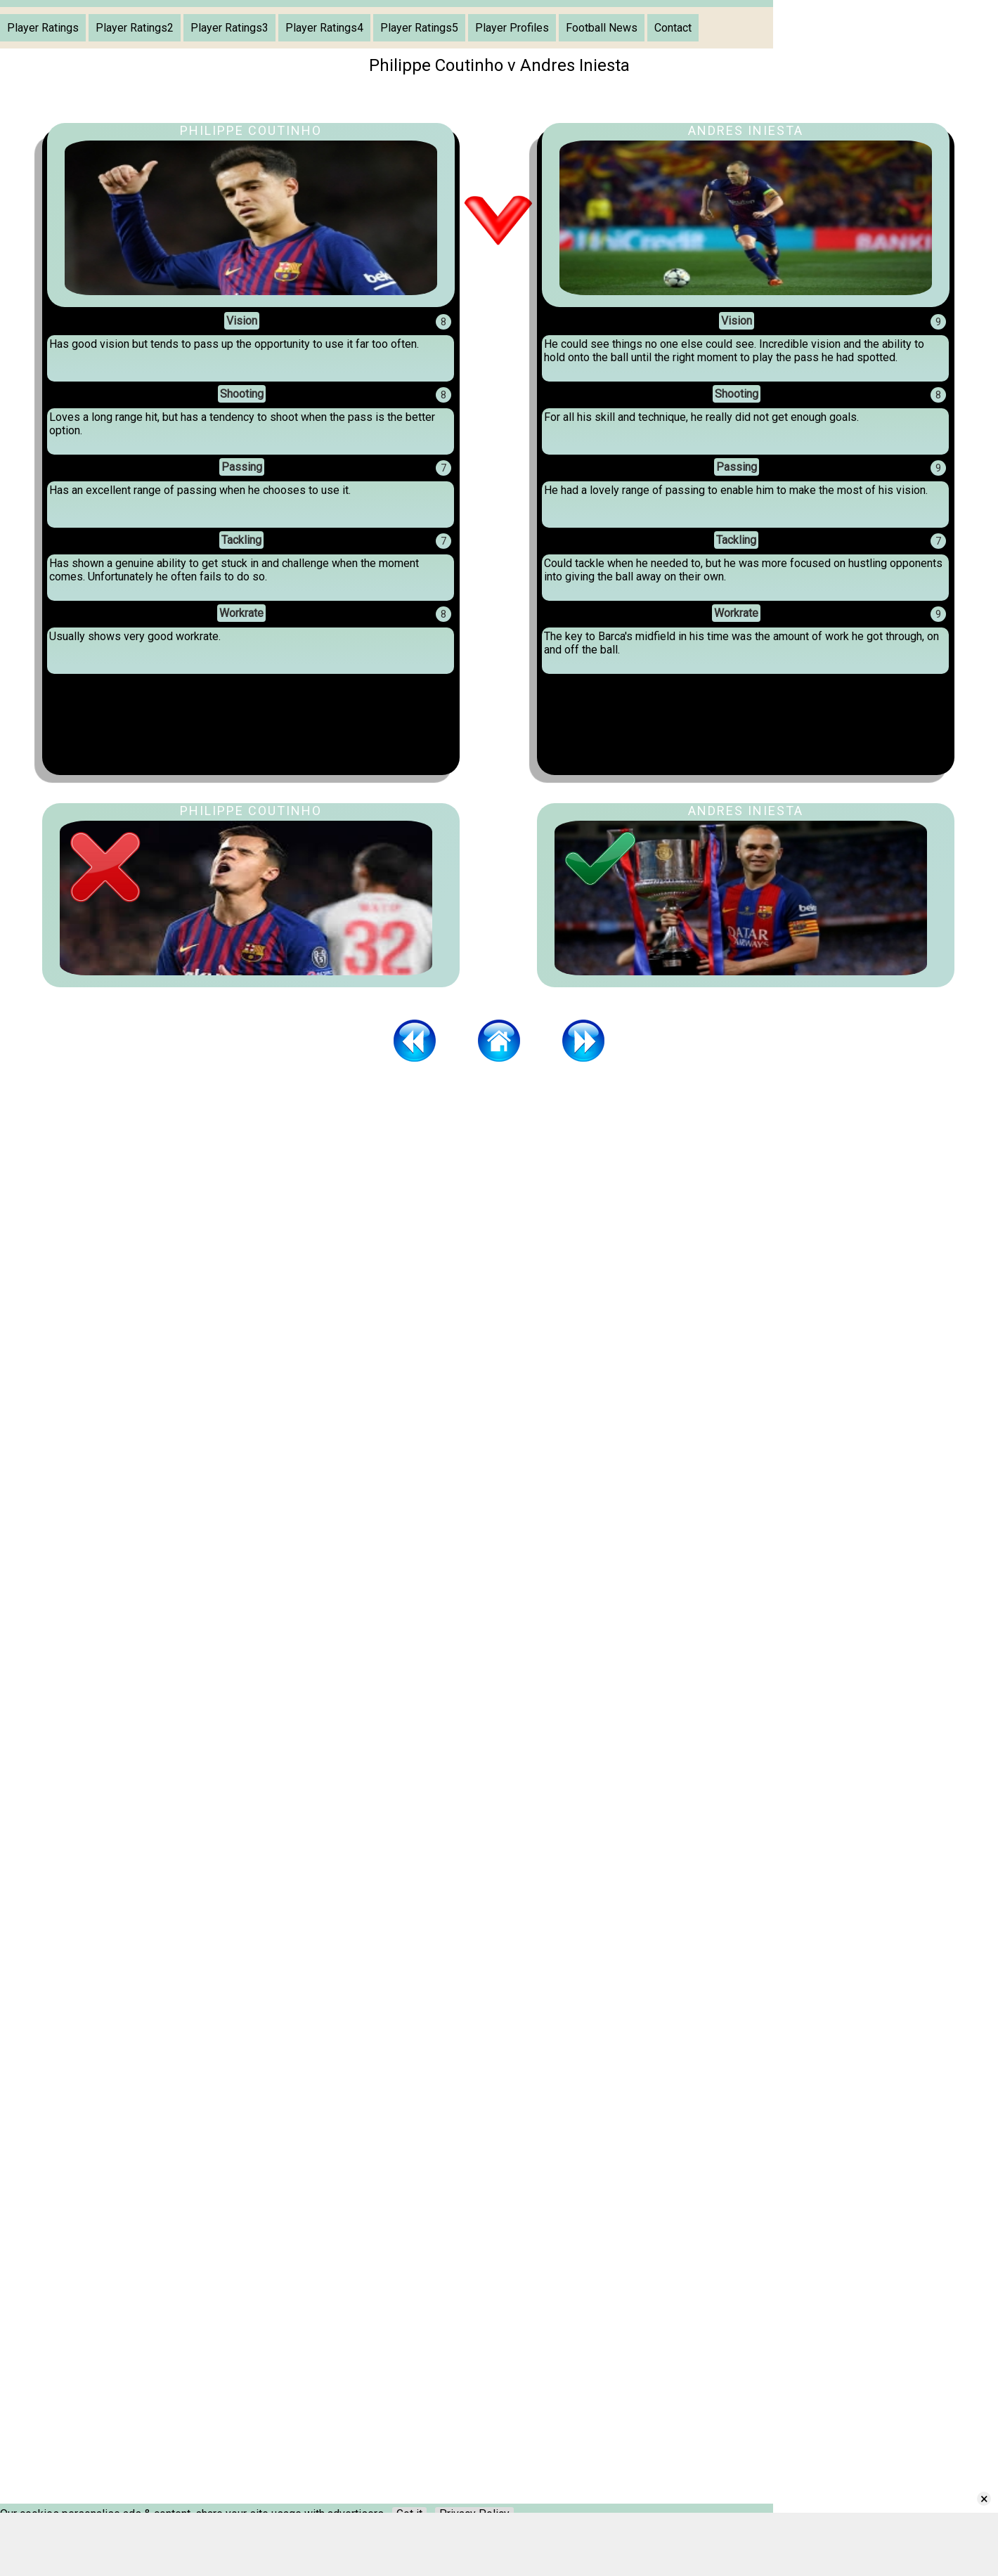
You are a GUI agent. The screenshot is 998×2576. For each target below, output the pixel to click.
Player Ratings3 (229, 27)
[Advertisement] (499, 1178)
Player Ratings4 (324, 27)
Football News (601, 27)
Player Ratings (43, 27)
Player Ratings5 (419, 27)
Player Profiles (512, 27)
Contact (673, 27)
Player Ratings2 (135, 27)
